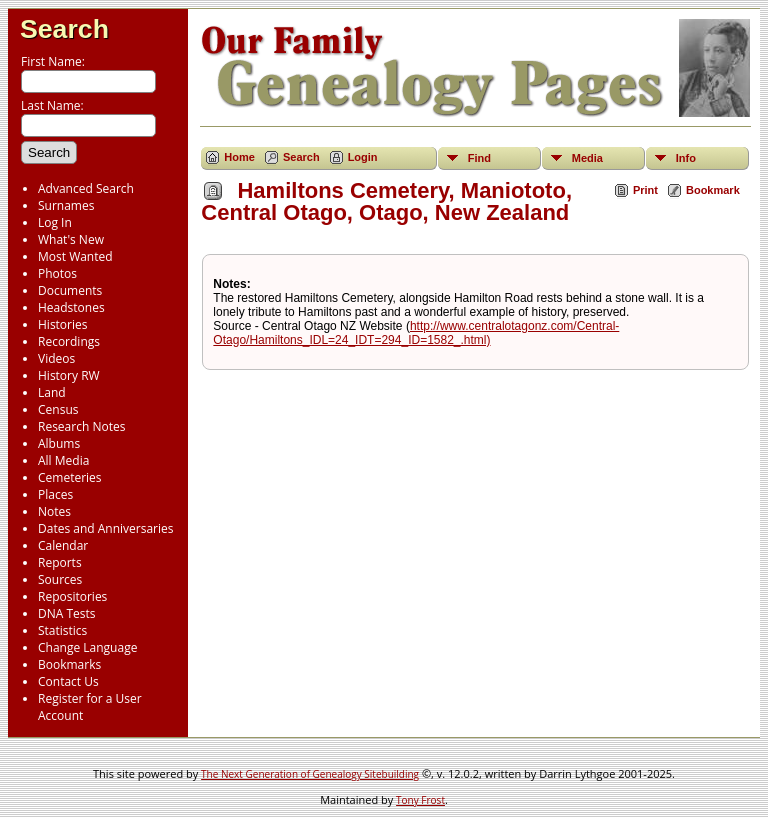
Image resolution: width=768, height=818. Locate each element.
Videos (56, 358)
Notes (54, 511)
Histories (62, 324)
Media (587, 158)
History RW (69, 375)
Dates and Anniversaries (105, 528)
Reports (60, 562)
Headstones (71, 307)
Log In (55, 222)
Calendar (63, 545)
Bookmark (713, 190)
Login (363, 157)
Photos (57, 273)
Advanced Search (86, 188)
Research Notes (81, 426)
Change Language (87, 647)
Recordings (69, 341)
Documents (70, 290)
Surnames (66, 205)
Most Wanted (75, 256)
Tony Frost (420, 800)
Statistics (62, 630)
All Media (63, 460)
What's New (71, 239)
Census (58, 409)
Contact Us (68, 681)
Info (686, 158)
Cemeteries (70, 477)
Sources (60, 579)
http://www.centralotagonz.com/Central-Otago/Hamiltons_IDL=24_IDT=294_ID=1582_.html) (416, 333)
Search (64, 29)
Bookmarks (69, 664)
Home (239, 157)
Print (645, 190)
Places (55, 494)
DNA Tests (67, 613)
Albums (59, 443)
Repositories (72, 596)
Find (479, 158)
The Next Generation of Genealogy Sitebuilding (310, 774)
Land (52, 392)
